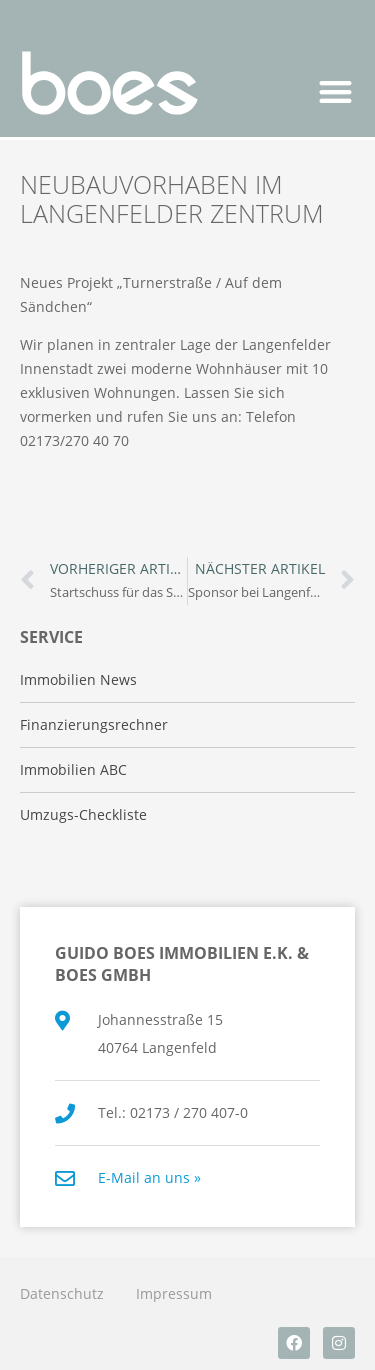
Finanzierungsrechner (94, 724)
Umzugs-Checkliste (83, 814)
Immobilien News (78, 679)
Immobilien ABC (73, 769)
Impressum (174, 1293)
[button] (336, 92)
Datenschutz (62, 1293)
